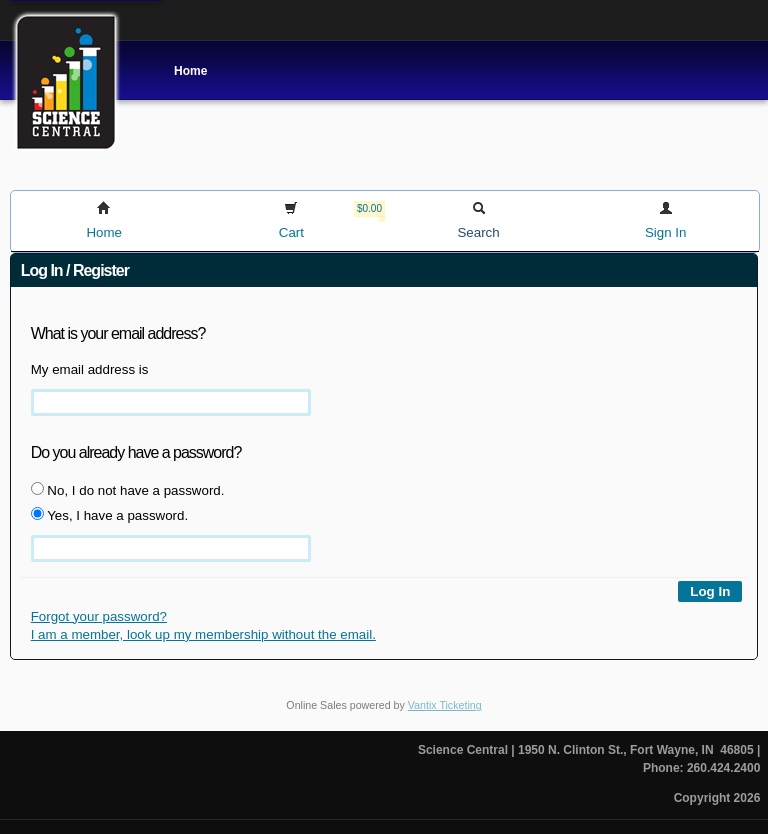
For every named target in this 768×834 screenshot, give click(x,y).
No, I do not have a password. (128, 490)
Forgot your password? (99, 616)
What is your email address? (118, 333)
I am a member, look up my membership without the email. (203, 634)
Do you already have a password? (136, 452)
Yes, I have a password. (109, 515)
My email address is (90, 369)
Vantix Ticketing (445, 705)
